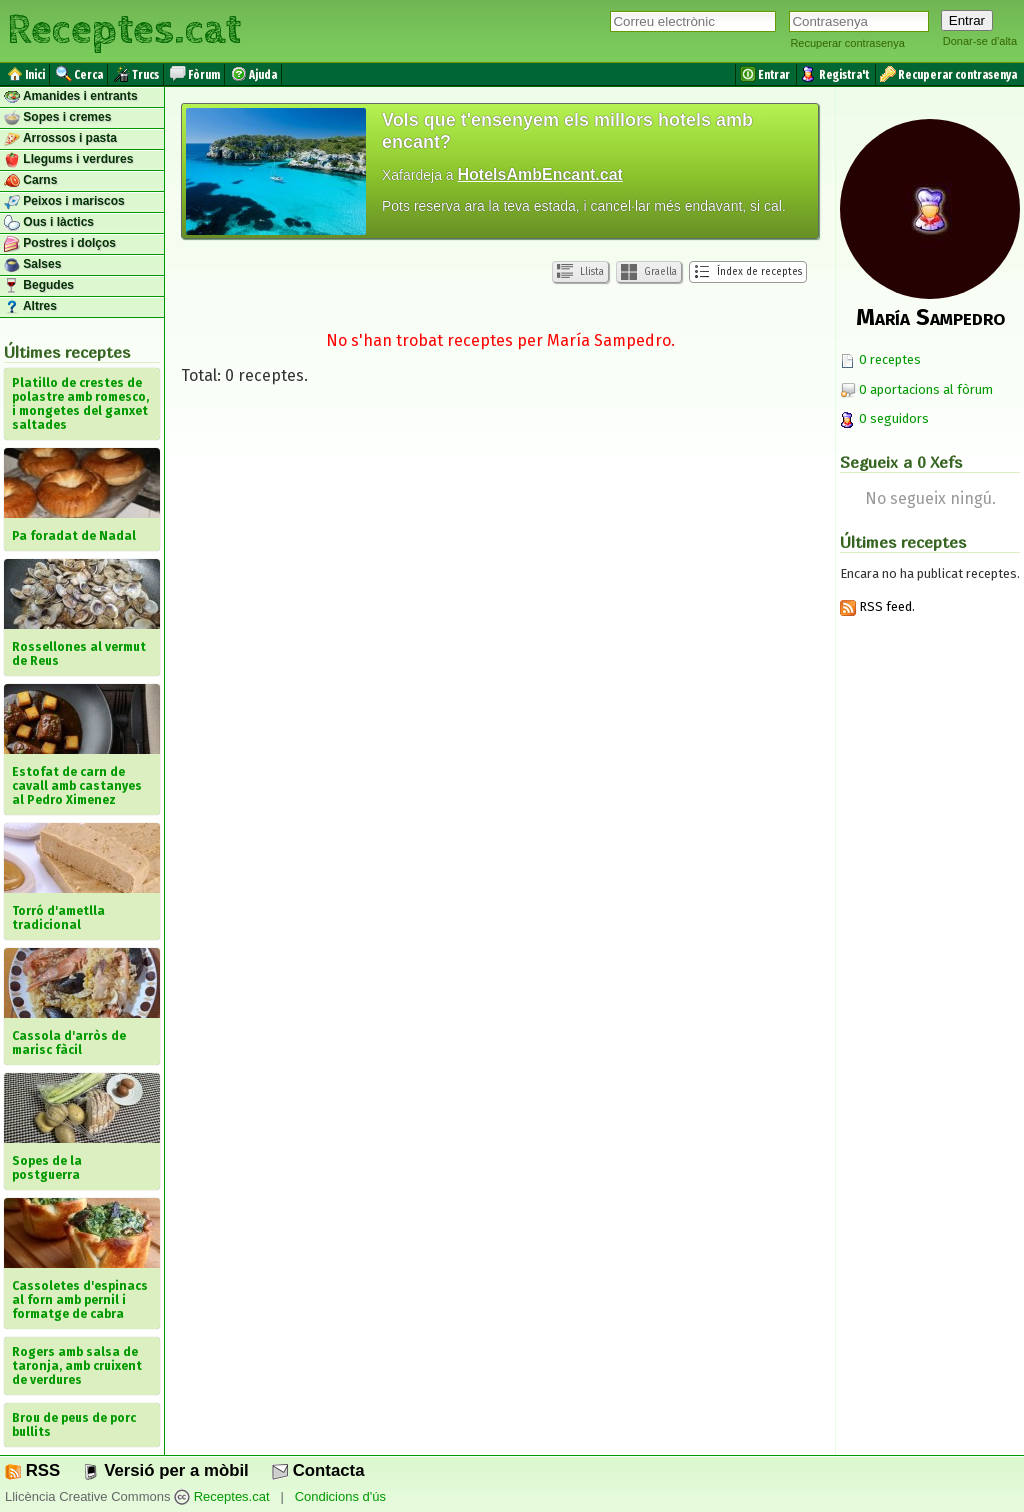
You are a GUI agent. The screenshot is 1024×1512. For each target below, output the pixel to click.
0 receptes (880, 359)
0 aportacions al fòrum (926, 389)
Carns (30, 181)
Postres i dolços (60, 244)
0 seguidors (884, 418)
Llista (580, 272)
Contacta (318, 1470)
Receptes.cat (124, 30)
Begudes (39, 286)
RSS (32, 1470)
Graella (649, 272)
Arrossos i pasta (60, 139)
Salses (32, 265)
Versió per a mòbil (165, 1470)
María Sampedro (930, 317)
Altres (30, 307)
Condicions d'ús (340, 1496)
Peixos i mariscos (64, 202)
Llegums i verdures (68, 160)
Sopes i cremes (57, 118)
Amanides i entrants (71, 97)
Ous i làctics (49, 223)
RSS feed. (877, 606)
